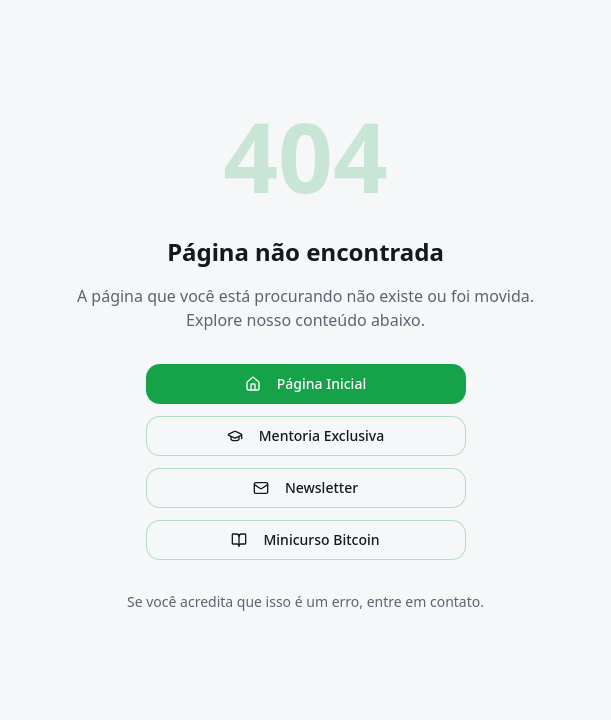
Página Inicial (305, 383)
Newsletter (305, 487)
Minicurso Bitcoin (305, 539)
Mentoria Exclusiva (305, 435)
